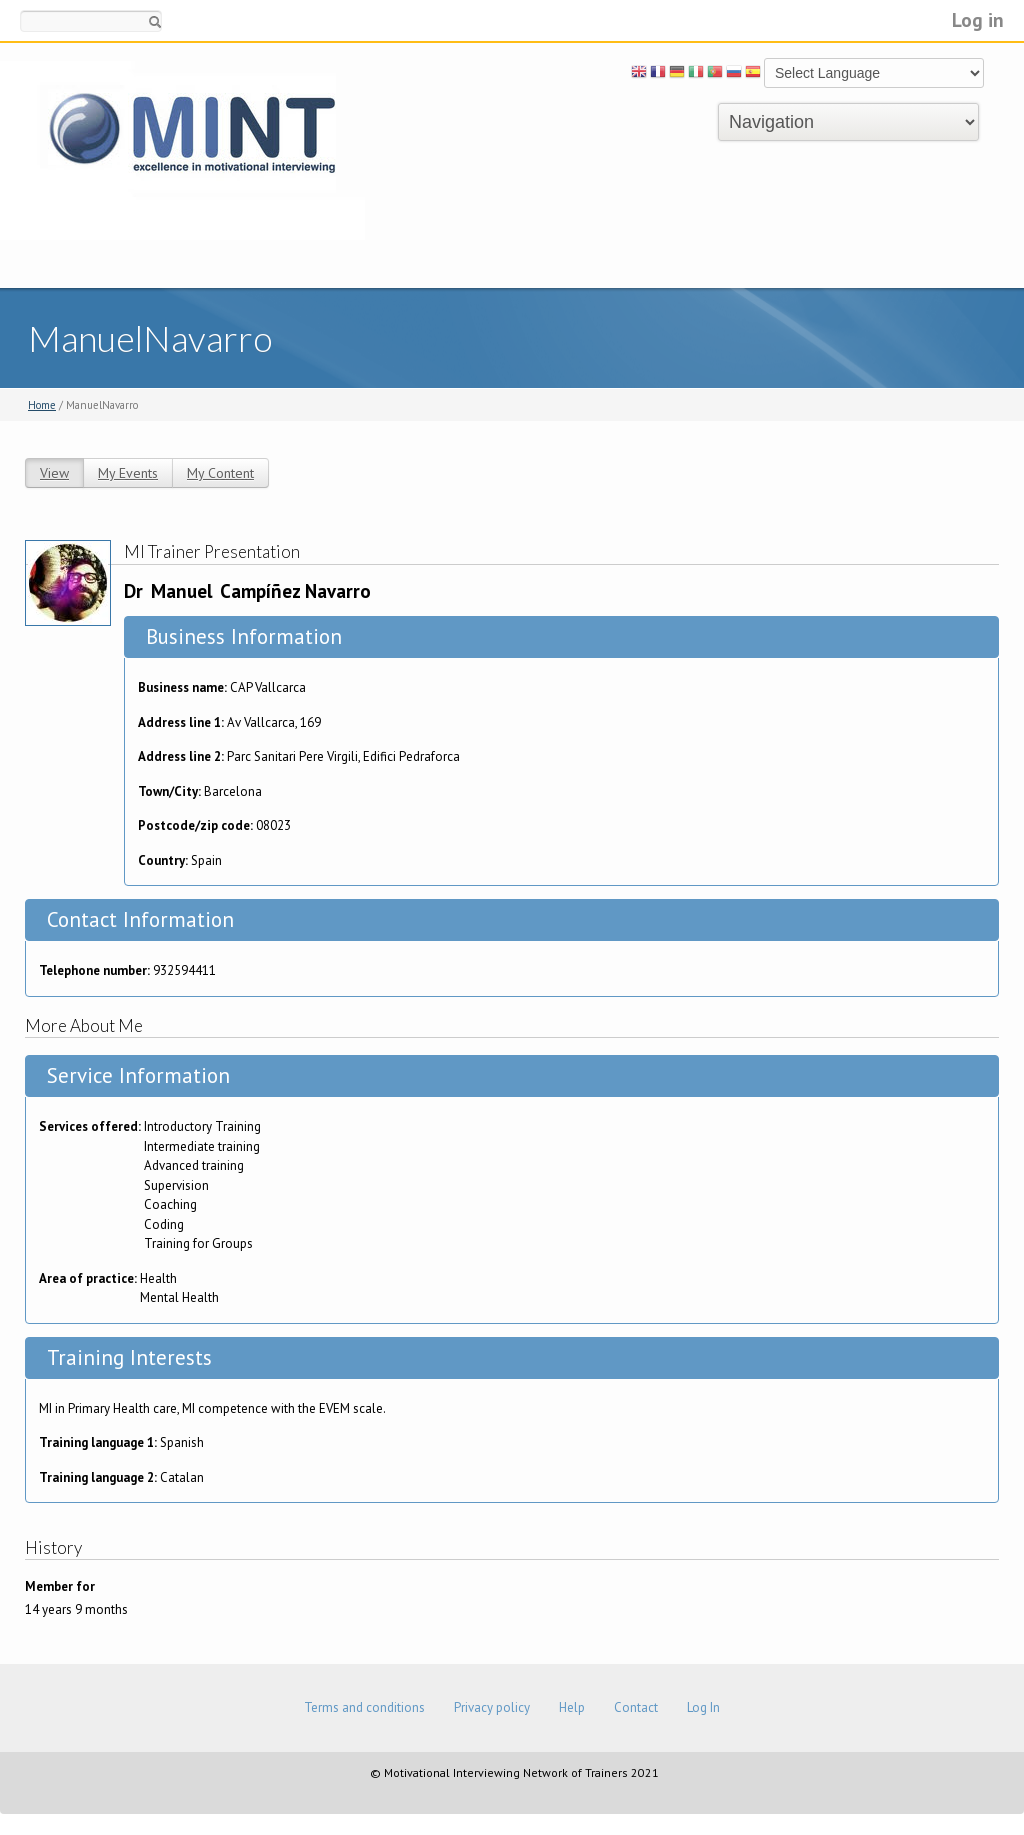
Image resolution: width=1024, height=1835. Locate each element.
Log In (703, 1707)
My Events (128, 473)
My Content (220, 473)
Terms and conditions (364, 1707)
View (54, 473)
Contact (636, 1707)
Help (572, 1707)
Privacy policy (492, 1707)
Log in (978, 19)
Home (42, 405)
